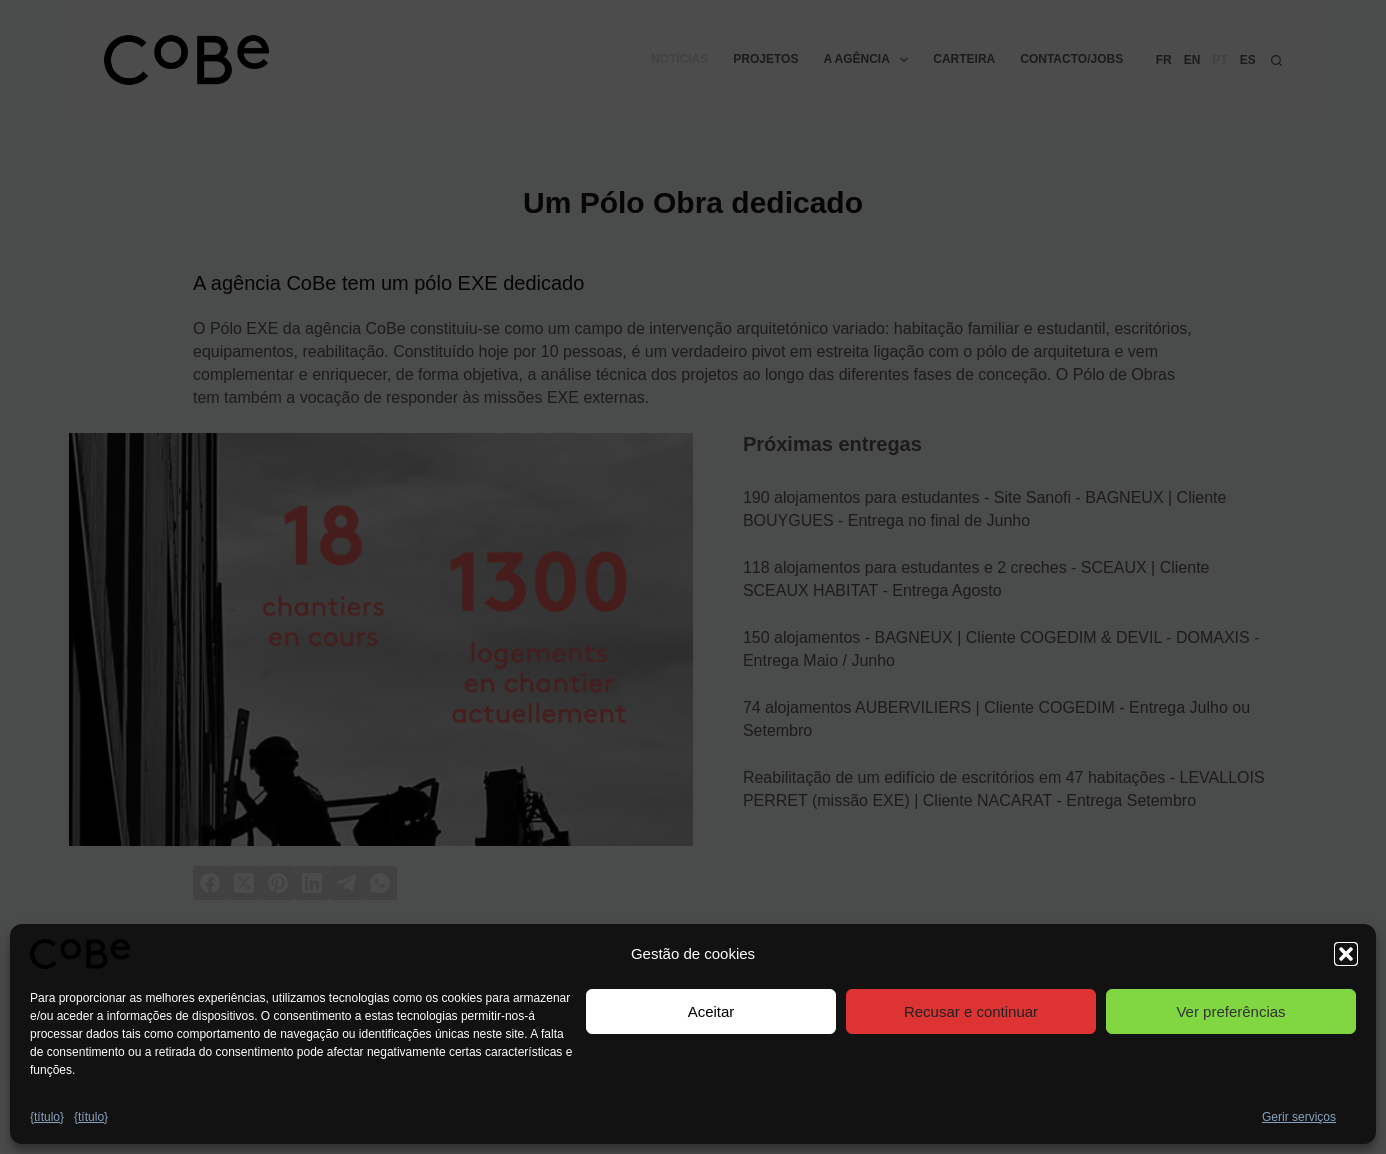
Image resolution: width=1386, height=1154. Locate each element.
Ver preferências (1230, 1011)
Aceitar (711, 1011)
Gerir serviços (1299, 1117)
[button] (1346, 954)
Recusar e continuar (971, 1011)
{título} (47, 1117)
